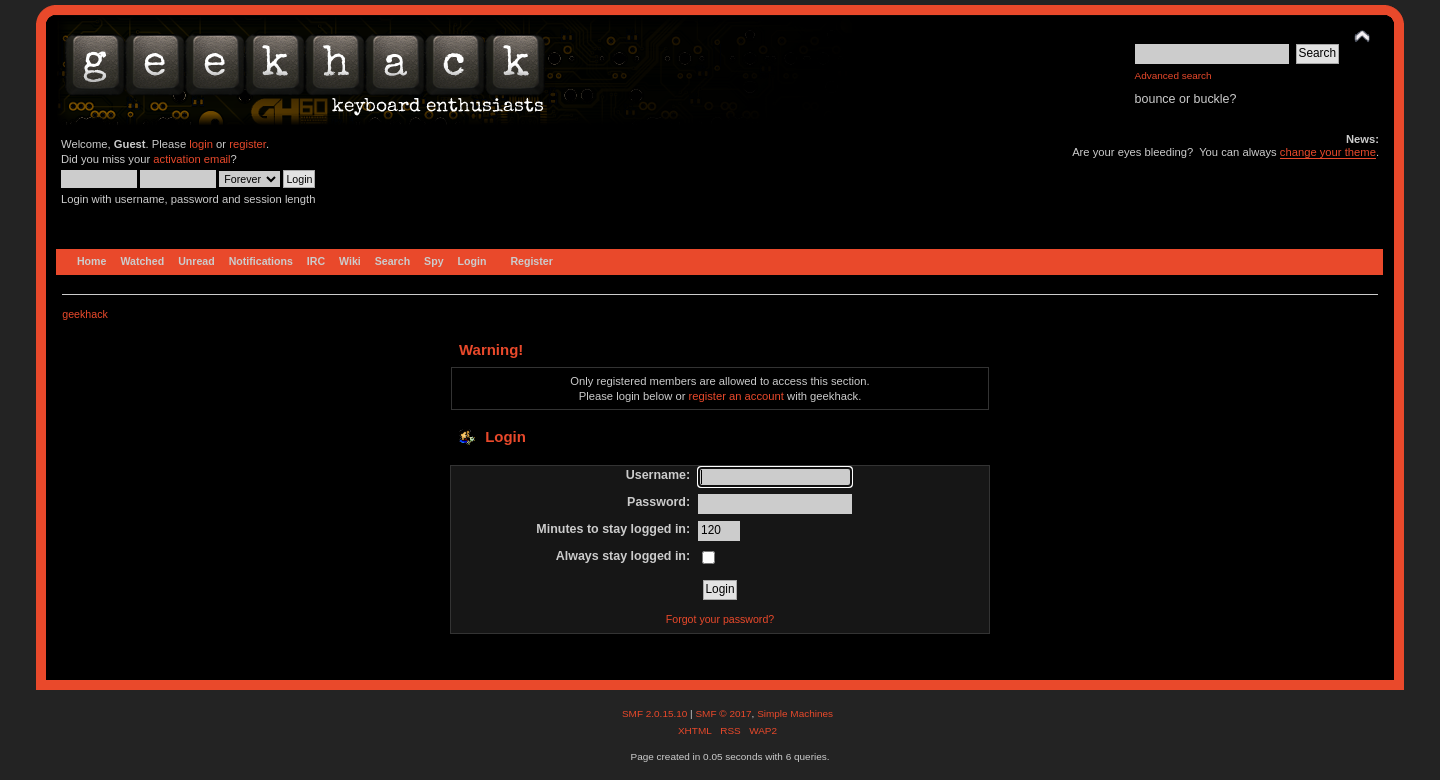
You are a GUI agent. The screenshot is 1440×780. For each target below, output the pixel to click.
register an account (736, 396)
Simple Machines (795, 713)
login (201, 144)
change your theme (1328, 152)
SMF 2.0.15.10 (656, 713)
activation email (191, 159)
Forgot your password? (720, 619)
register (247, 144)
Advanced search (1173, 75)
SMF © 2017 (723, 713)
